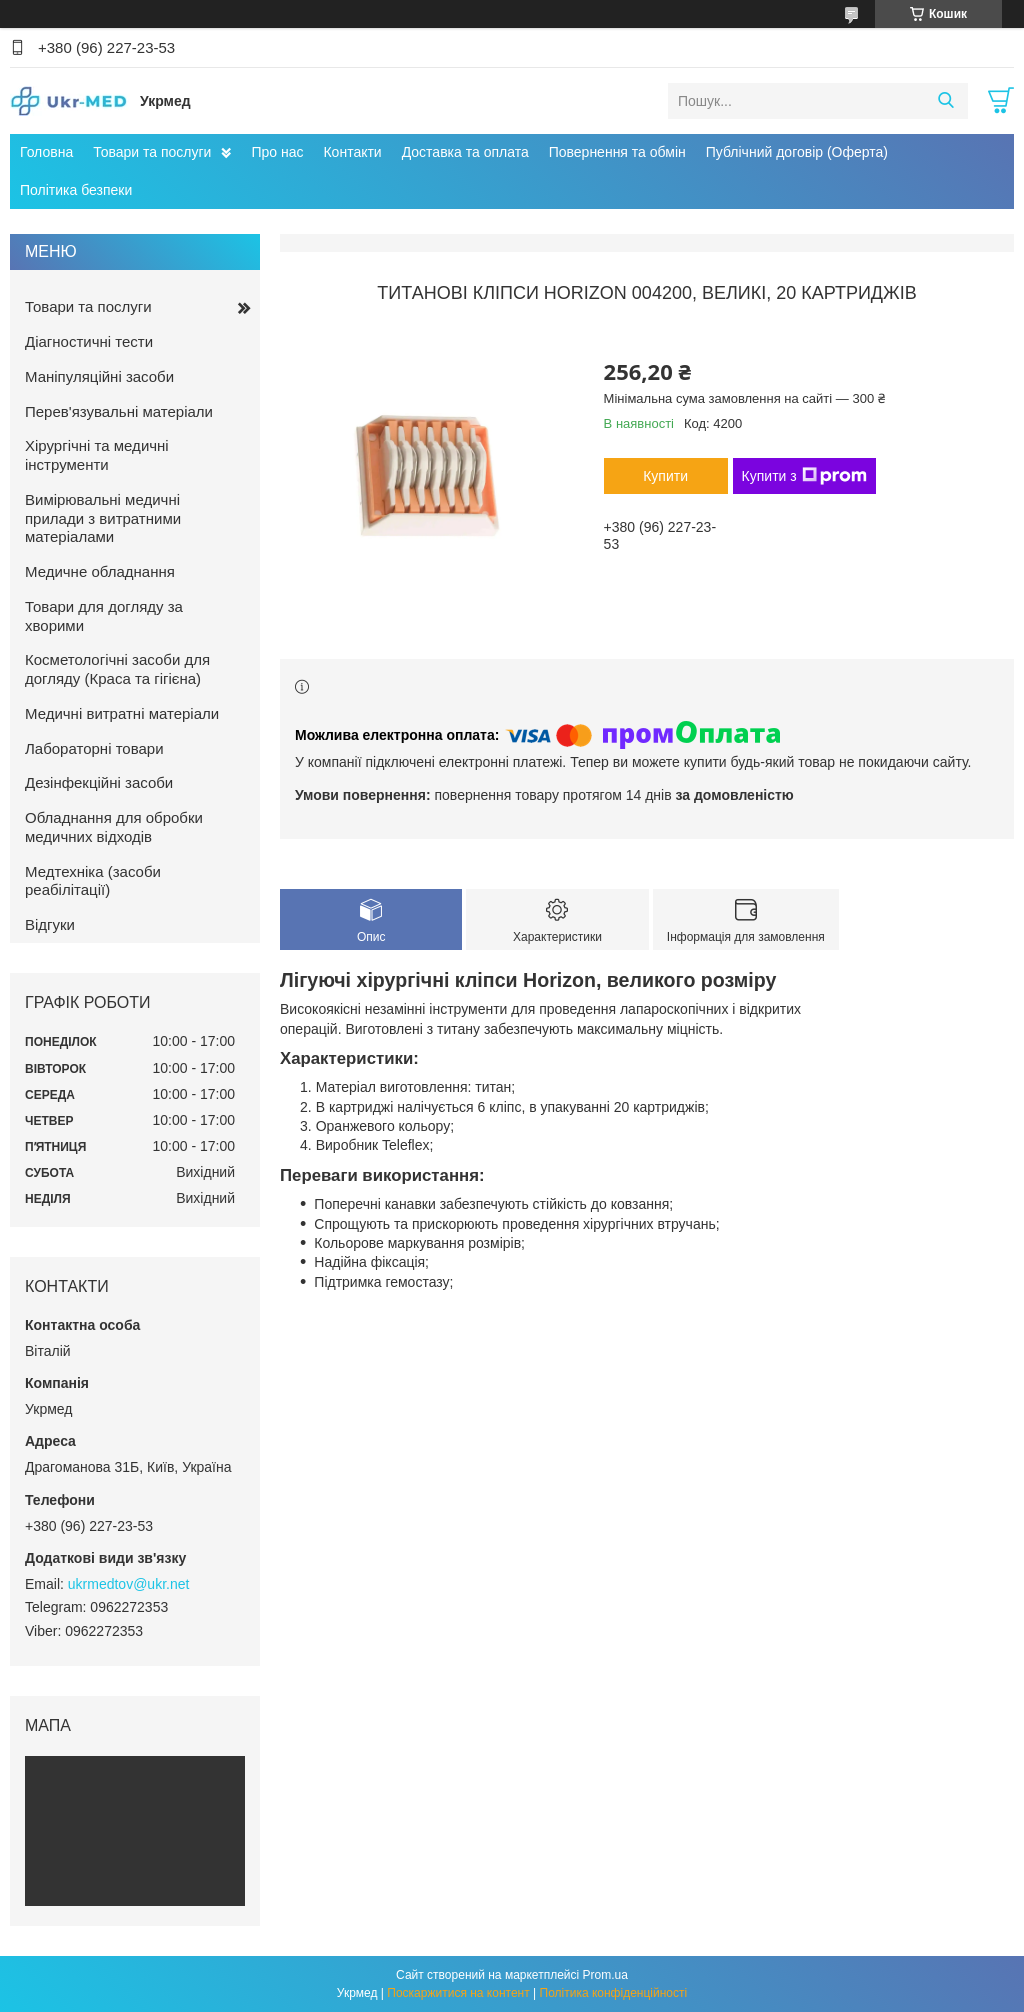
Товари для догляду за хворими (104, 616)
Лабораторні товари (94, 748)
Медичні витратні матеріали (122, 713)
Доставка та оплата (465, 152)
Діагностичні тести (89, 341)
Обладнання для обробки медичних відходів (114, 827)
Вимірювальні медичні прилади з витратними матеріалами (103, 518)
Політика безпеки (76, 190)
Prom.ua (605, 1975)
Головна (46, 152)
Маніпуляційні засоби (99, 376)
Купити (665, 476)
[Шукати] (945, 101)
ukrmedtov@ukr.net (129, 1584)
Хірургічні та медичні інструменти (97, 455)
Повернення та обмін (617, 152)
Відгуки (50, 924)
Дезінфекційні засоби (99, 782)
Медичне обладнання (100, 571)
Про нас (277, 152)
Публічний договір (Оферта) (797, 152)
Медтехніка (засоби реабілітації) (93, 881)
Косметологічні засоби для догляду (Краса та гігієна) (117, 669)
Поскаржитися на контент (458, 1993)
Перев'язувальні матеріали (119, 411)
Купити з (804, 476)
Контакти (352, 152)
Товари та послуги (152, 152)
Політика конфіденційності (614, 1993)
